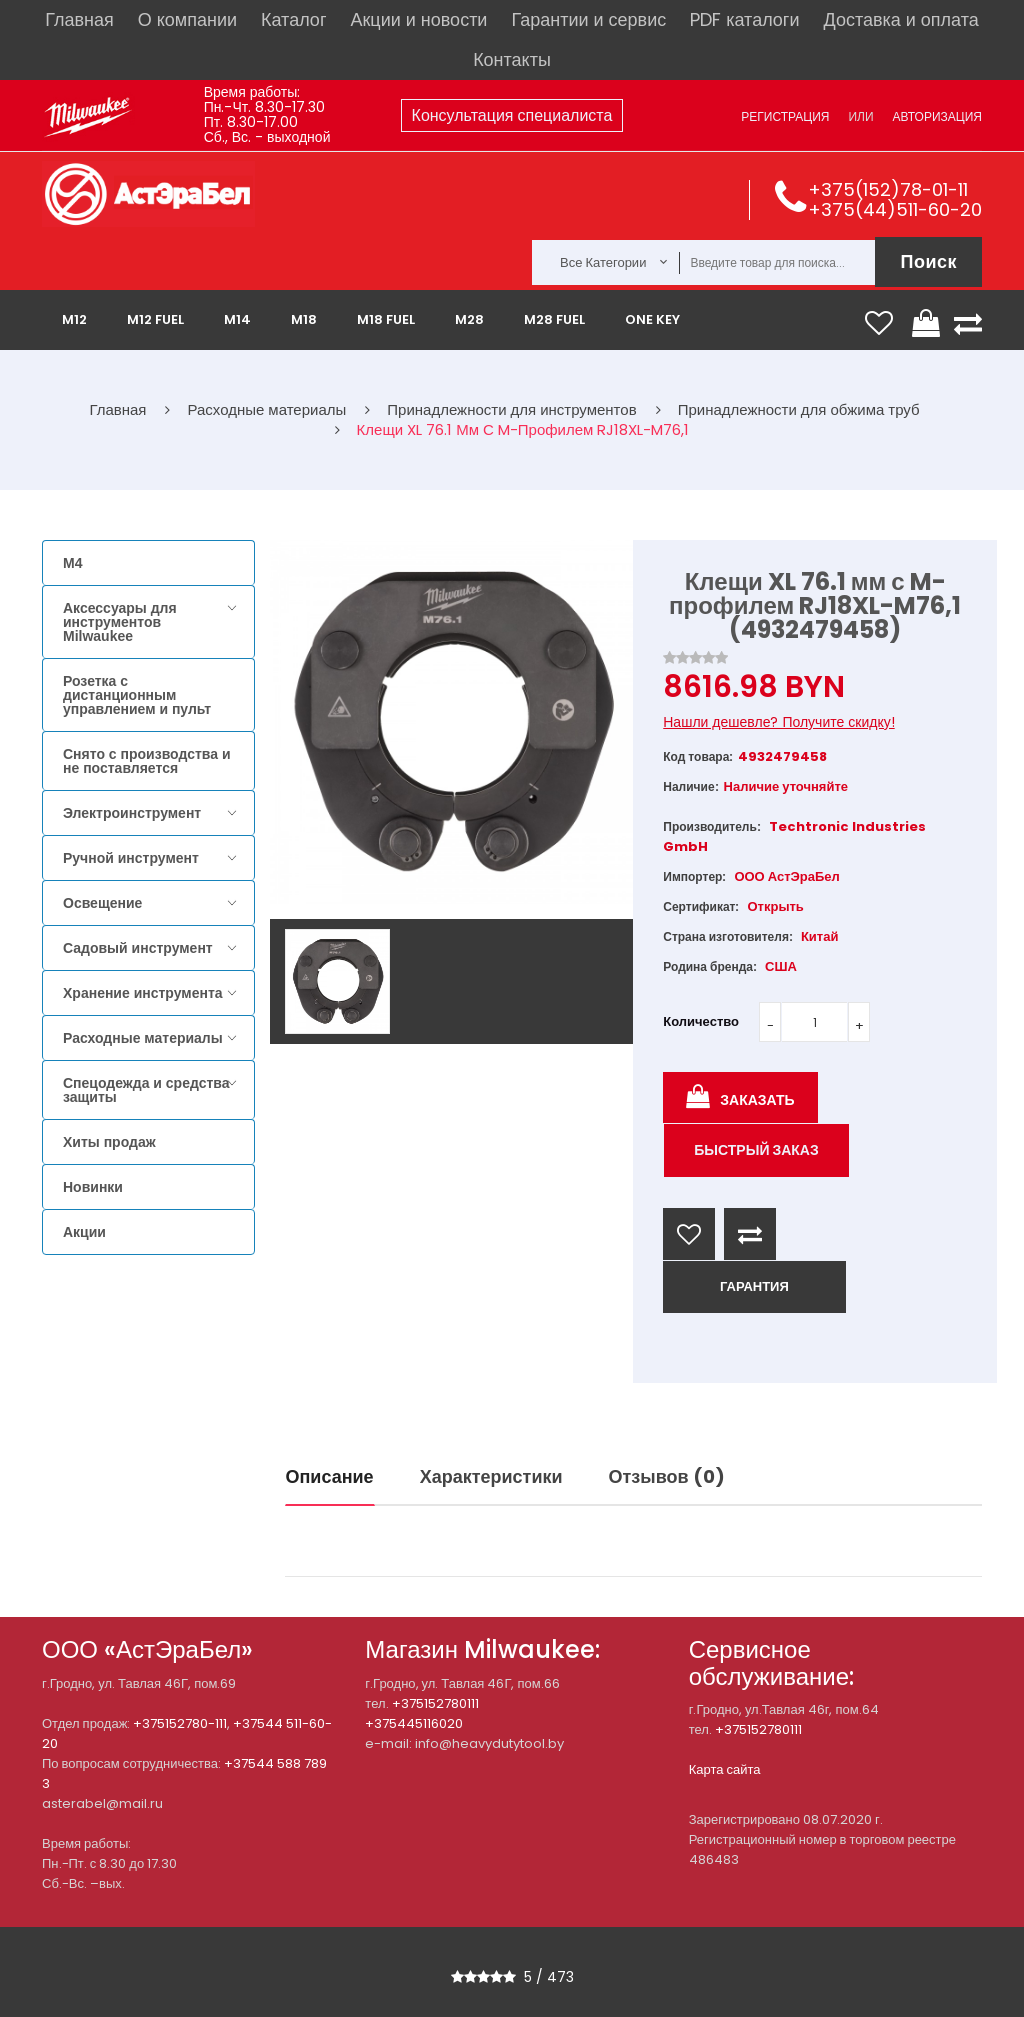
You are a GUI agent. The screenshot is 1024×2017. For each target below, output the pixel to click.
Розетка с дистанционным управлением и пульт (137, 695)
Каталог (293, 19)
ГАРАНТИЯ (754, 1286)
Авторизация (937, 116)
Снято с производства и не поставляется (147, 761)
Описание (330, 1476)
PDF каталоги (744, 19)
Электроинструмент (132, 813)
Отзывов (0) (667, 1476)
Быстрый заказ (756, 1150)
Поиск (928, 261)
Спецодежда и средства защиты (146, 1090)
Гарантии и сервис (588, 19)
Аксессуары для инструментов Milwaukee (120, 622)
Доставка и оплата (900, 19)
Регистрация (785, 116)
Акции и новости (418, 19)
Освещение (102, 903)
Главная (79, 19)
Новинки (93, 1187)
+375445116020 (414, 1723)
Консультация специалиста (512, 115)
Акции (84, 1232)
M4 (72, 563)
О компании (187, 19)
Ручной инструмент (131, 858)
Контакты (512, 59)
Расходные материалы (143, 1038)
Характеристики (491, 1476)
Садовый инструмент (138, 948)
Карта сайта (725, 1769)
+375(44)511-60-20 (895, 209)
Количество (701, 1021)
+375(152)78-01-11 (888, 189)
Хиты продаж (109, 1142)
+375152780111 (435, 1703)
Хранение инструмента (143, 993)
